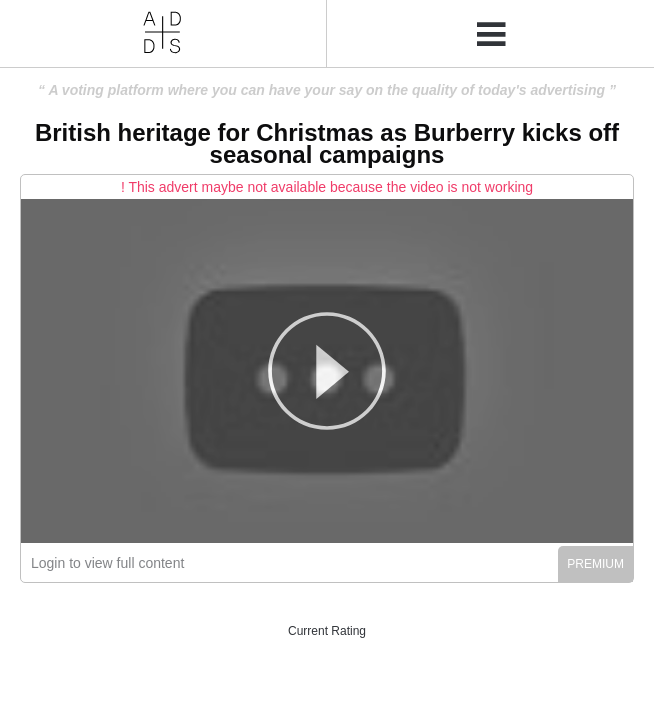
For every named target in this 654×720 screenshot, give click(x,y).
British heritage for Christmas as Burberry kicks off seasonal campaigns (327, 143)
